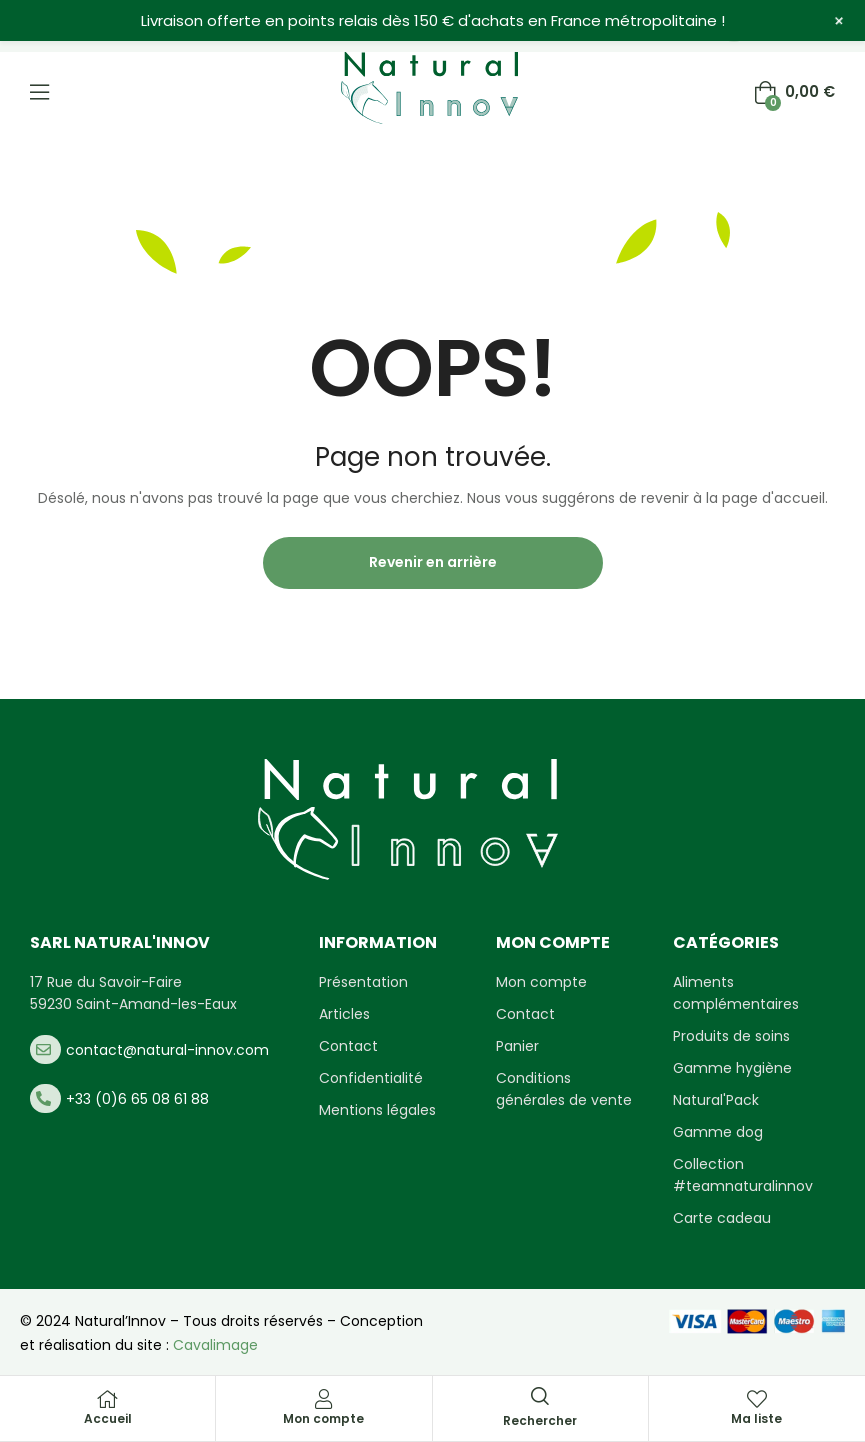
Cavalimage (215, 1345)
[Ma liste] (757, 1399)
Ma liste (756, 1418)
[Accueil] (108, 1399)
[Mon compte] (324, 1399)
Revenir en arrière (433, 562)
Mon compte (323, 1418)
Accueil (108, 1418)
